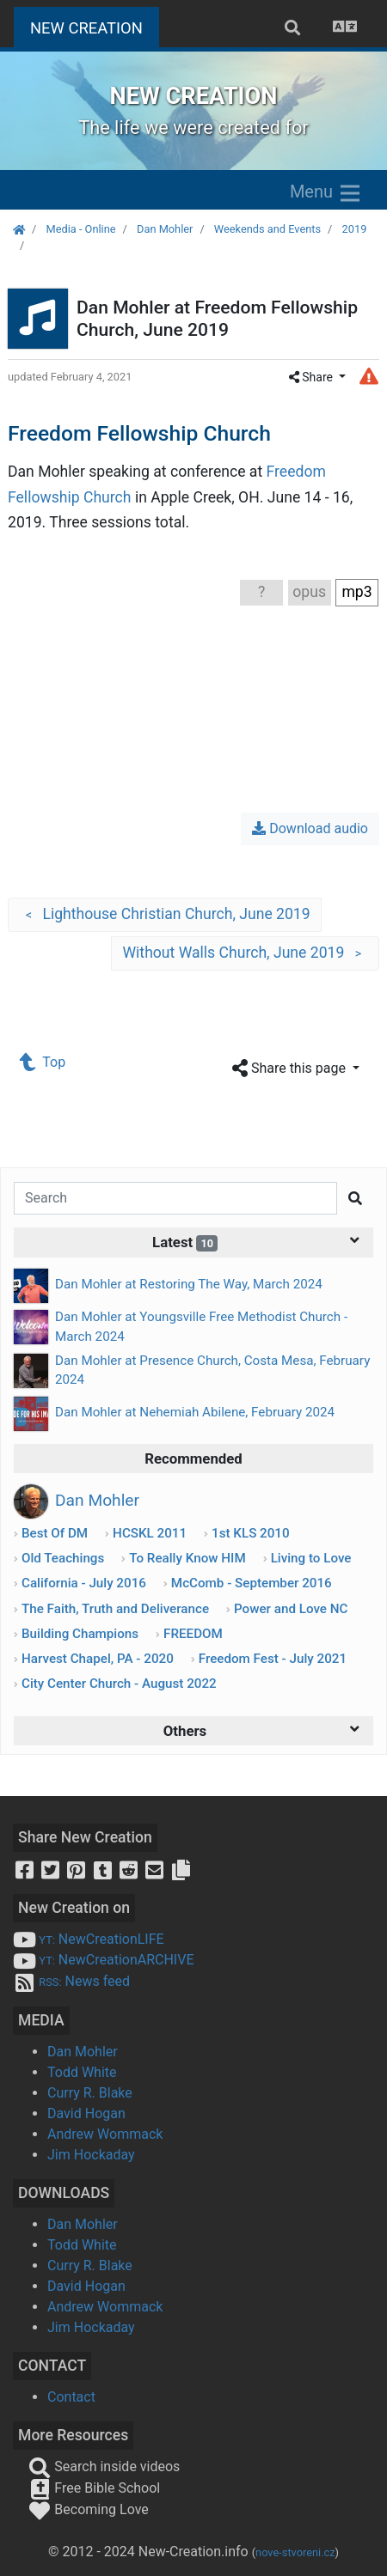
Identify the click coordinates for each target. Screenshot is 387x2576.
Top (43, 1062)
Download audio (310, 828)
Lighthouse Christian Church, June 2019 (164, 914)
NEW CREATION (94, 26)
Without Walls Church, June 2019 (245, 953)
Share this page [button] (290, 1069)
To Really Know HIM (187, 1558)
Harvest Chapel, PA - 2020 (98, 1658)
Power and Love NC (290, 1609)
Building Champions (80, 1633)
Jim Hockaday (91, 2155)
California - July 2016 (84, 1583)
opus (309, 591)
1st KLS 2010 (251, 1533)
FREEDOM (193, 1633)
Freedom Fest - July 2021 (273, 1658)
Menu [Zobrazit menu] (326, 193)
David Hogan (86, 2113)
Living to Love (311, 1558)
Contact (71, 2397)
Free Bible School (94, 2488)
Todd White (82, 2072)
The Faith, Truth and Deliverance (115, 1609)
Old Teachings (63, 1558)
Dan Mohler (165, 228)
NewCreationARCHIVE (103, 1960)
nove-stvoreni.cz (295, 2552)
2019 (354, 228)
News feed (71, 1981)
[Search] (175, 1198)
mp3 (356, 591)
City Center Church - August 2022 (119, 1683)
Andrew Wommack (105, 2134)
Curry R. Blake (89, 2093)
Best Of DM (55, 1533)
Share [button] (312, 377)
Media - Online (80, 228)
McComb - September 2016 (251, 1583)
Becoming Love (88, 2509)
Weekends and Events (267, 228)
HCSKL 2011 (150, 1533)
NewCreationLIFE (88, 1939)
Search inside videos (104, 2466)
